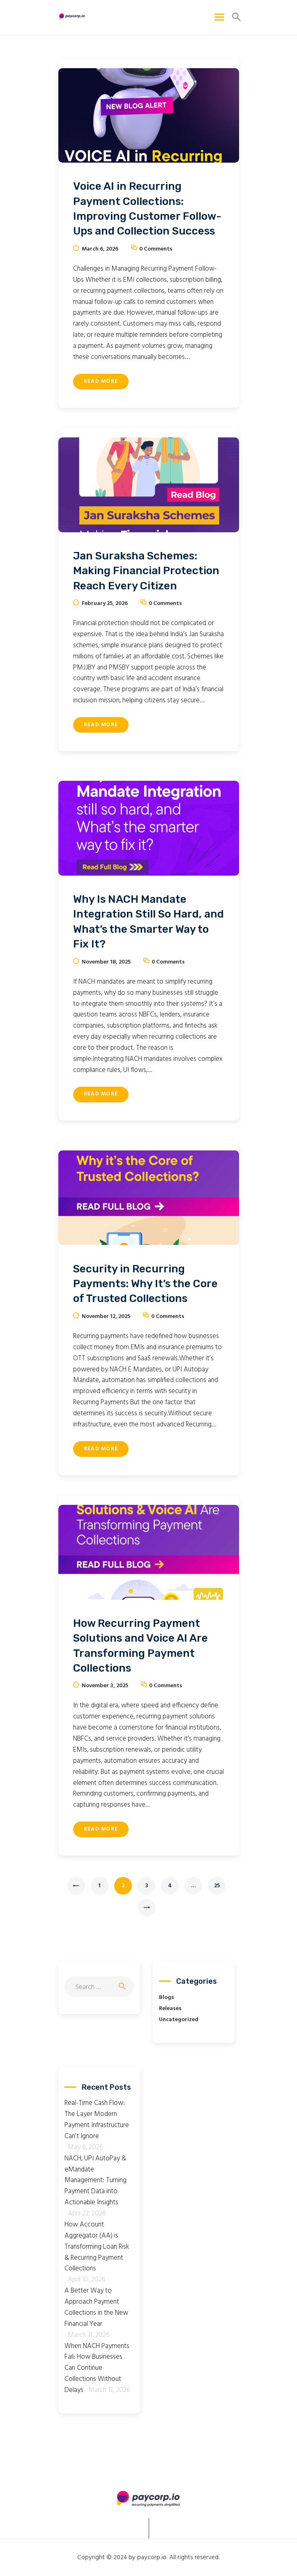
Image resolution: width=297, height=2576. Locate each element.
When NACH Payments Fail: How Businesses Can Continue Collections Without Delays (96, 2368)
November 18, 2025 (106, 962)
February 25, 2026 (105, 603)
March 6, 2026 (100, 249)
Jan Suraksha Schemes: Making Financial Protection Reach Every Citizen (146, 571)
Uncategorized (178, 2019)
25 (220, 1884)
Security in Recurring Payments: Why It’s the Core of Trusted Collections (145, 1284)
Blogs (166, 1997)
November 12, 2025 (106, 1316)
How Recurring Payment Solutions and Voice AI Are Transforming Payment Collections (140, 1645)
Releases (170, 2008)
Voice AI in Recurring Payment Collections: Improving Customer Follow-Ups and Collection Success (147, 208)
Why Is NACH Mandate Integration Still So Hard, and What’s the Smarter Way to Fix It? (148, 921)
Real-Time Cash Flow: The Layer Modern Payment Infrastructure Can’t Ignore (96, 2120)
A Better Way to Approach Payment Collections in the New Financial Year (96, 2307)
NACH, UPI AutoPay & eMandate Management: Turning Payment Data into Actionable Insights (95, 2180)
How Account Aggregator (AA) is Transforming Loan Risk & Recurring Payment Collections (96, 2247)
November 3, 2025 (105, 1685)
